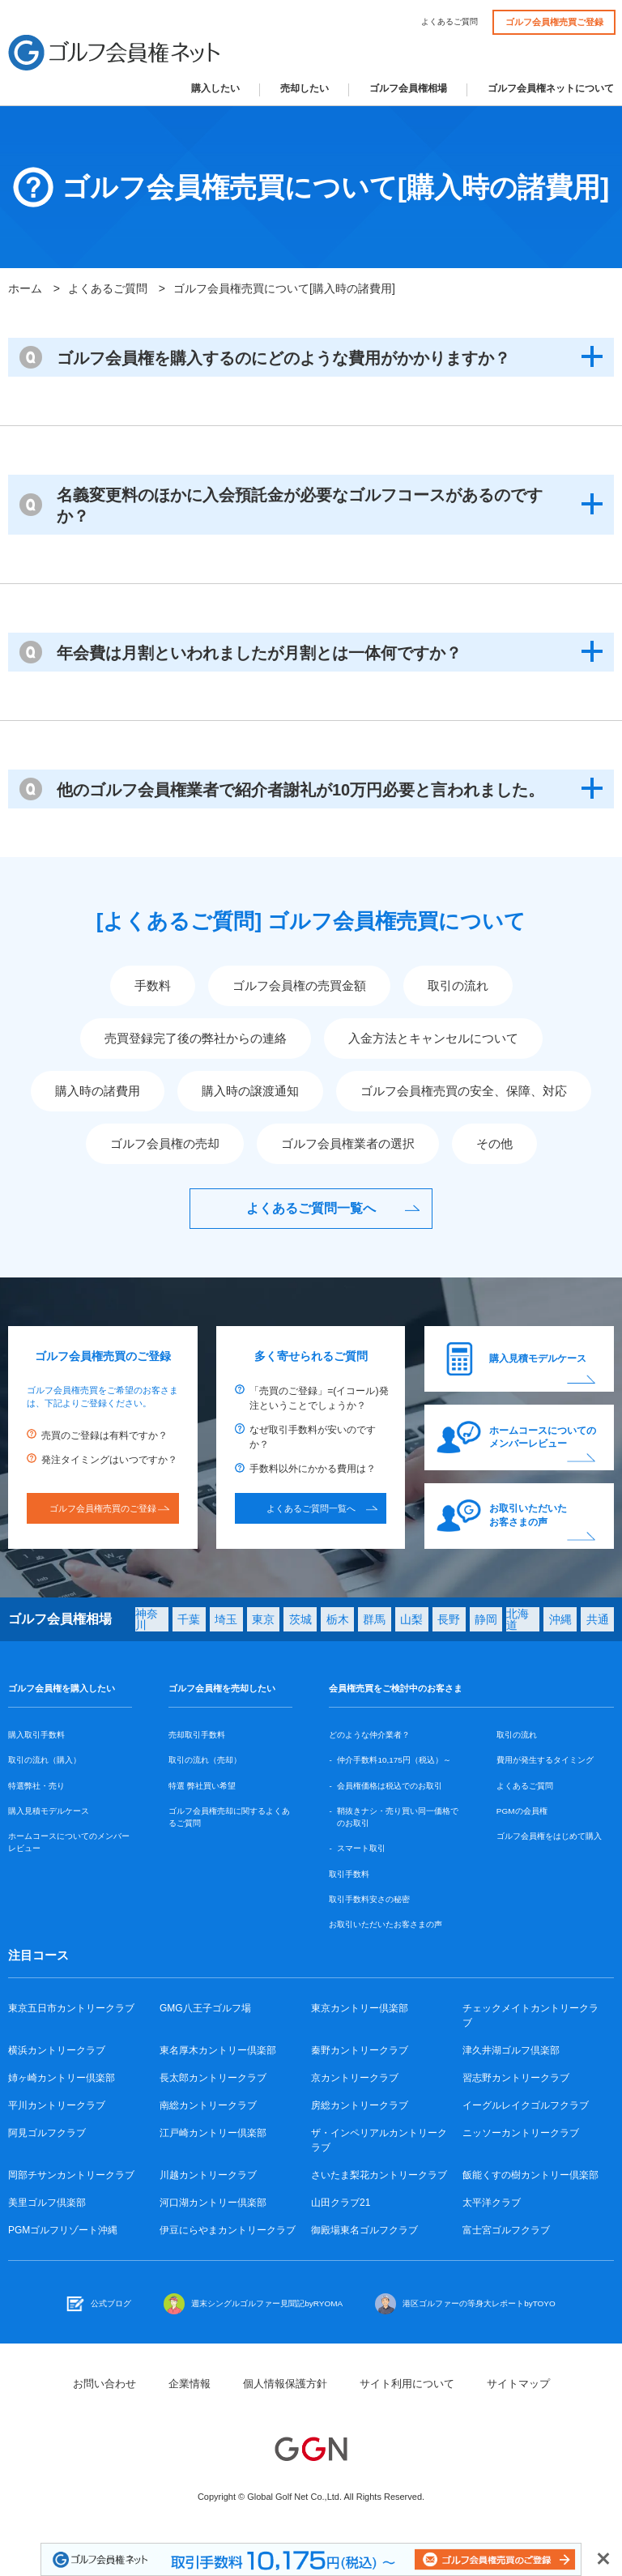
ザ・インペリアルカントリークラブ (379, 2140)
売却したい (304, 88)
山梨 (411, 1619)
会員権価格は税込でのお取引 (389, 1785)
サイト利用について (407, 2384)
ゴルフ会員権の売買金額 (299, 985)
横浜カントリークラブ (56, 2050)
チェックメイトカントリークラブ (530, 2015)
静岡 (486, 1619)
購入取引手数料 (36, 1734)
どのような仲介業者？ (369, 1734)
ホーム (25, 288)
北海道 (517, 1619)
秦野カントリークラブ (359, 2050)
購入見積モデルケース (537, 1358)
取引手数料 (349, 1874)
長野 (448, 1619)
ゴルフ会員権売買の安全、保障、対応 (463, 1091)
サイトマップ (518, 2384)
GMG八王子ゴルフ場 (205, 2008)
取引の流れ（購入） (44, 1759)
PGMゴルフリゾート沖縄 (62, 2230)
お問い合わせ (104, 2384)
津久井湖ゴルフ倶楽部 (511, 2050)
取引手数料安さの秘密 (369, 1899)
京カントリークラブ (354, 2077)
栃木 (337, 1619)
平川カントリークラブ (56, 2105)
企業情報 (189, 2384)
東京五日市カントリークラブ (71, 2008)
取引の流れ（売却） (204, 1759)
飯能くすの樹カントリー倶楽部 (530, 2175)
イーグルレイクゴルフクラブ (525, 2105)
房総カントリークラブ (359, 2105)
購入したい (215, 88)
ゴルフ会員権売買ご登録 (554, 22)
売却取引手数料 (196, 1734)
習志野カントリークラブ (515, 2077)
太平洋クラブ (491, 2202)
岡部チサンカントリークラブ (71, 2175)
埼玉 (226, 1619)
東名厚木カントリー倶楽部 (218, 2050)
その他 (494, 1143)
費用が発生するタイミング (545, 1759)
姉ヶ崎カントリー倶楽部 (61, 2077)
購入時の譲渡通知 (250, 1091)
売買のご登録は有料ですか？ (104, 1435)
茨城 (300, 1619)
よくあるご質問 (449, 22)
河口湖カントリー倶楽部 (213, 2202)
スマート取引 (361, 1848)
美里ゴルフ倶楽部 (47, 2202)
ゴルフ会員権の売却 (164, 1143)
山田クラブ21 (340, 2202)
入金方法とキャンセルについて (433, 1038)
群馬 (374, 1619)
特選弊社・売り (36, 1785)
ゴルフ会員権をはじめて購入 (549, 1836)
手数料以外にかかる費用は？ (312, 1468)
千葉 (188, 1619)
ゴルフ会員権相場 (408, 88)
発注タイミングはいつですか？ (109, 1459)
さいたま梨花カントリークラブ (379, 2175)
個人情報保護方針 (285, 2384)
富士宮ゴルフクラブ (506, 2230)
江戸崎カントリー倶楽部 (213, 2133)
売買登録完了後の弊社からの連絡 (195, 1038)
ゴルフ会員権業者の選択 (348, 1143)
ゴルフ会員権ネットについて (551, 88)
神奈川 (146, 1619)
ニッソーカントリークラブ (520, 2133)
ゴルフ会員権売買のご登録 (102, 1508)
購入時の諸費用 (97, 1091)
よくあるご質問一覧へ (311, 1208)
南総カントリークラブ (208, 2105)
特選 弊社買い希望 (202, 1785)
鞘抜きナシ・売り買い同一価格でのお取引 (397, 1817)
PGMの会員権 (521, 1810)
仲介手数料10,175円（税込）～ (394, 1759)
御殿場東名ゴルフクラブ (364, 2230)
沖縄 (560, 1619)
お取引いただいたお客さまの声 (528, 1515)
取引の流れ (458, 985)
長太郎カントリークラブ (213, 2077)
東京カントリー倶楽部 (359, 2008)
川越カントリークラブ (208, 2175)
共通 (597, 1619)
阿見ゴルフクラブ (47, 2133)
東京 (263, 1619)
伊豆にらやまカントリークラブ (228, 2230)
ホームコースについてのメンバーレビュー (542, 1437)
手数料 (152, 985)
